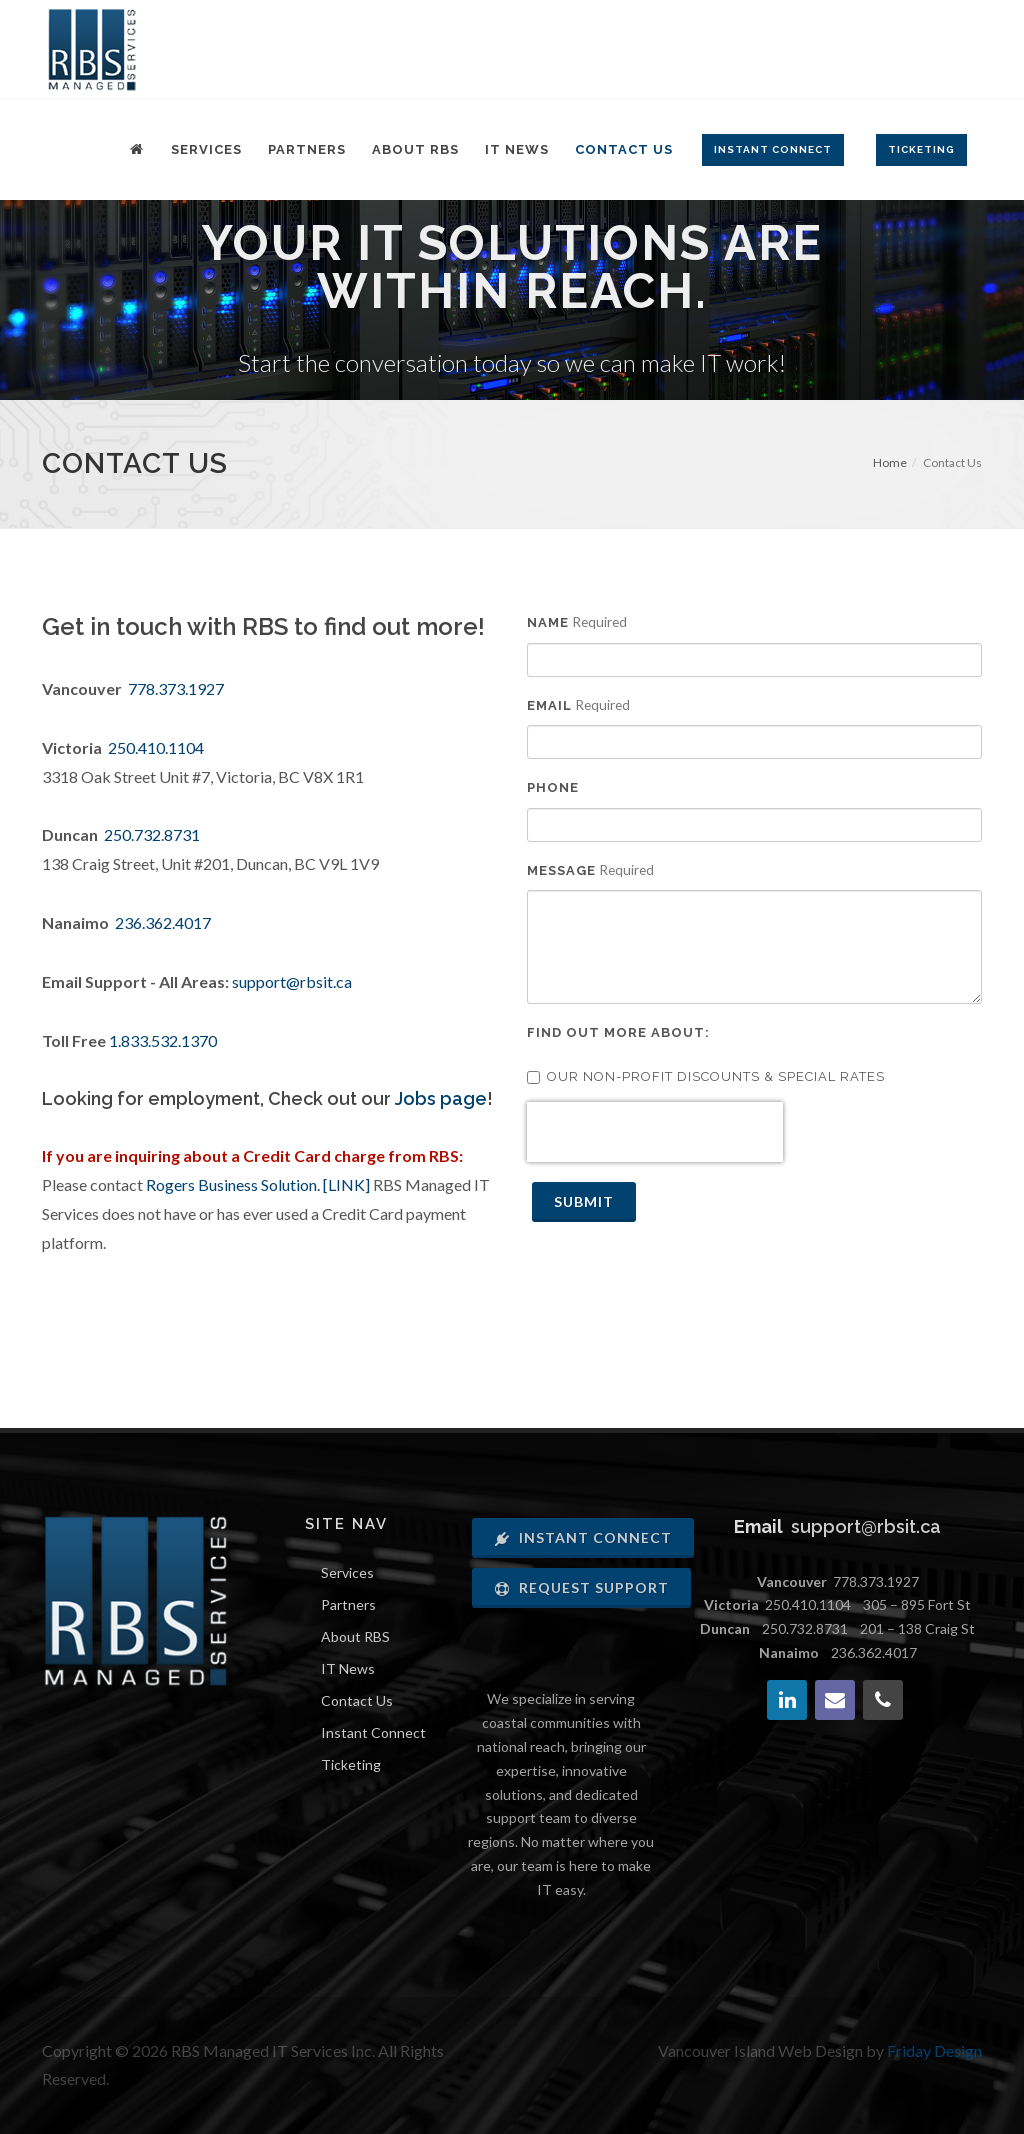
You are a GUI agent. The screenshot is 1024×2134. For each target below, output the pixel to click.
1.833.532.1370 (163, 1040)
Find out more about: (618, 1032)
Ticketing (351, 1764)
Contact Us (357, 1700)
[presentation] (655, 1132)
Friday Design (934, 2050)
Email (549, 705)
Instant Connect (373, 1732)
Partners (348, 1604)
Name (548, 622)
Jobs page (441, 1098)
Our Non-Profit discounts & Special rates (706, 1076)
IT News (348, 1668)
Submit (584, 1201)
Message (561, 870)
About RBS (355, 1636)
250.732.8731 (152, 834)
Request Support (581, 1587)
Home (890, 462)
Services (347, 1572)
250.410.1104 (156, 747)
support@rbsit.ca (292, 981)
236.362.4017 (163, 922)
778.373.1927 (176, 688)
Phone (553, 787)
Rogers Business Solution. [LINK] (258, 1184)
